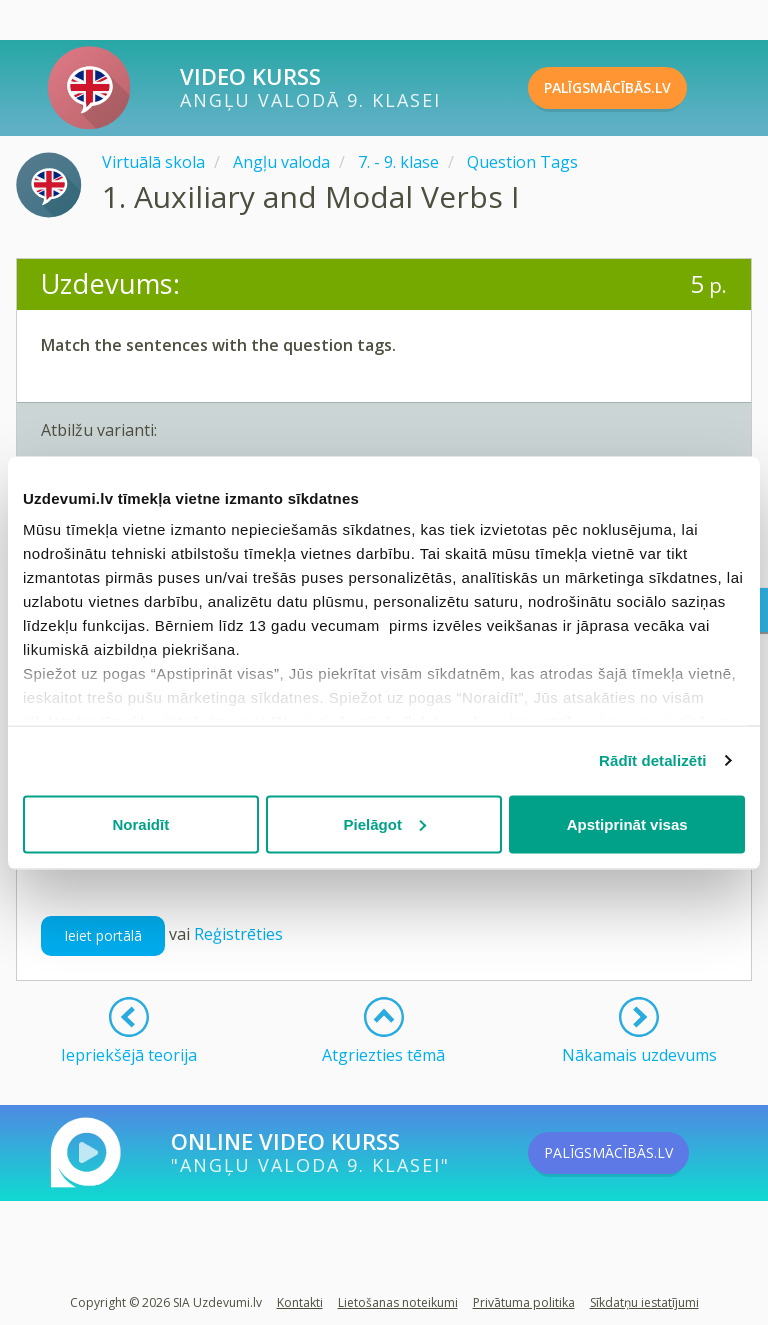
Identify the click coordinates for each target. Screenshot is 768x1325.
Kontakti (300, 1302)
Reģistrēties (238, 934)
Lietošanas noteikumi (398, 1302)
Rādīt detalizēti (652, 760)
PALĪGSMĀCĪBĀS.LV (640, 88)
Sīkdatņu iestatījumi (644, 1302)
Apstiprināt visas (627, 823)
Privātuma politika (524, 1302)
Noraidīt (140, 823)
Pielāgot (385, 823)
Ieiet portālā (103, 935)
